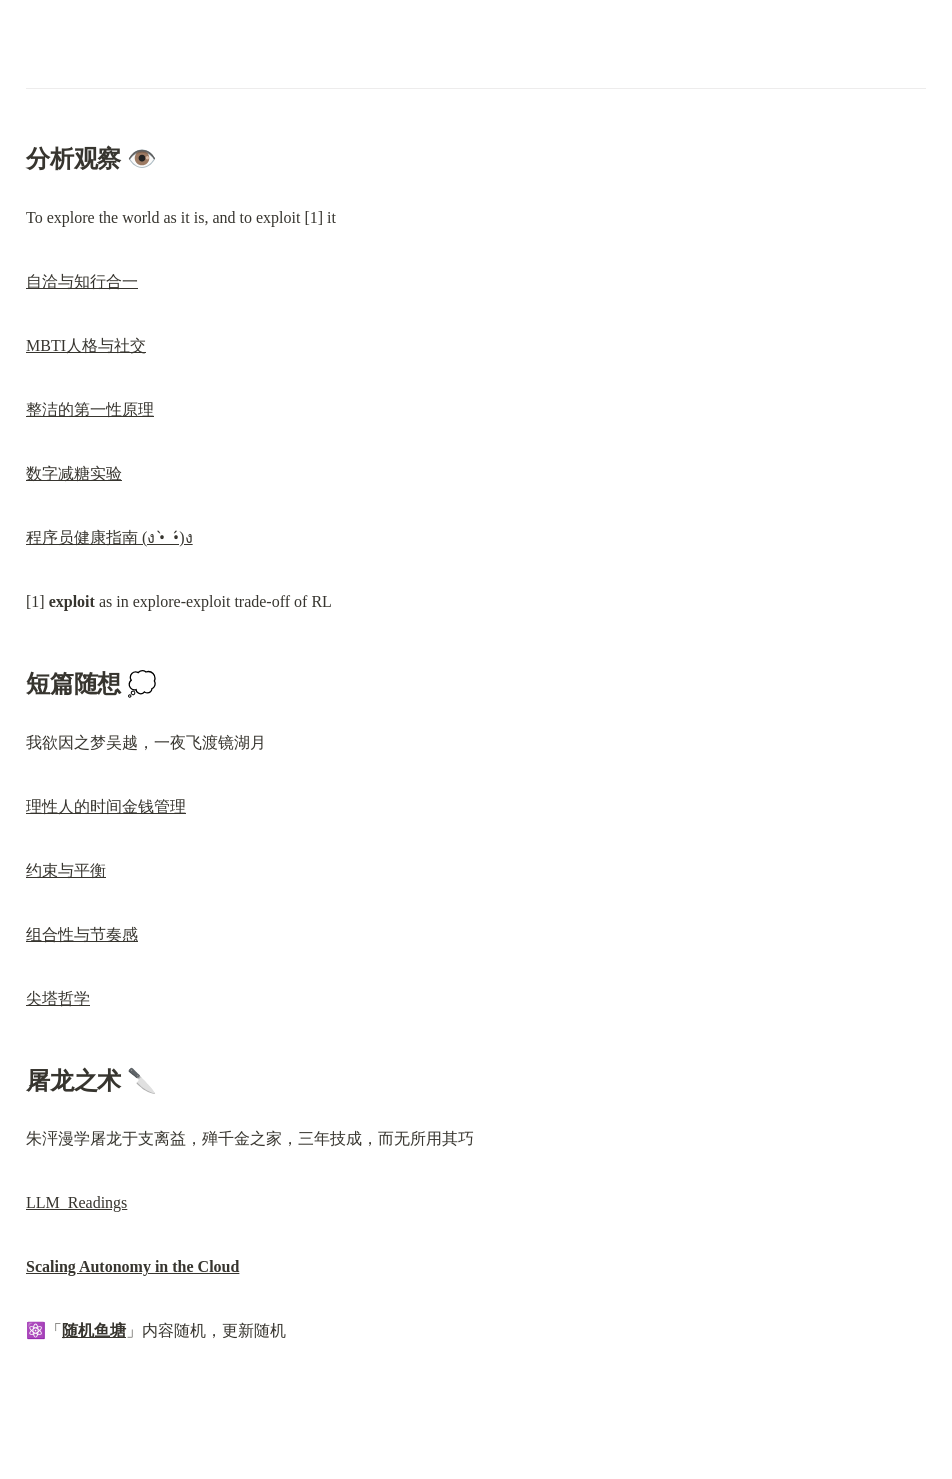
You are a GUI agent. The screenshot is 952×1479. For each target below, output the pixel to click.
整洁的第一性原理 (90, 409)
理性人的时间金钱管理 (106, 806)
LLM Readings (76, 1202)
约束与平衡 (66, 870)
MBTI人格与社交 (86, 345)
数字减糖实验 (74, 473)
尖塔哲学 (58, 998)
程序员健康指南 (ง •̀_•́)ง (109, 537)
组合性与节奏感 (82, 934)
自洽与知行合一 (82, 281)
